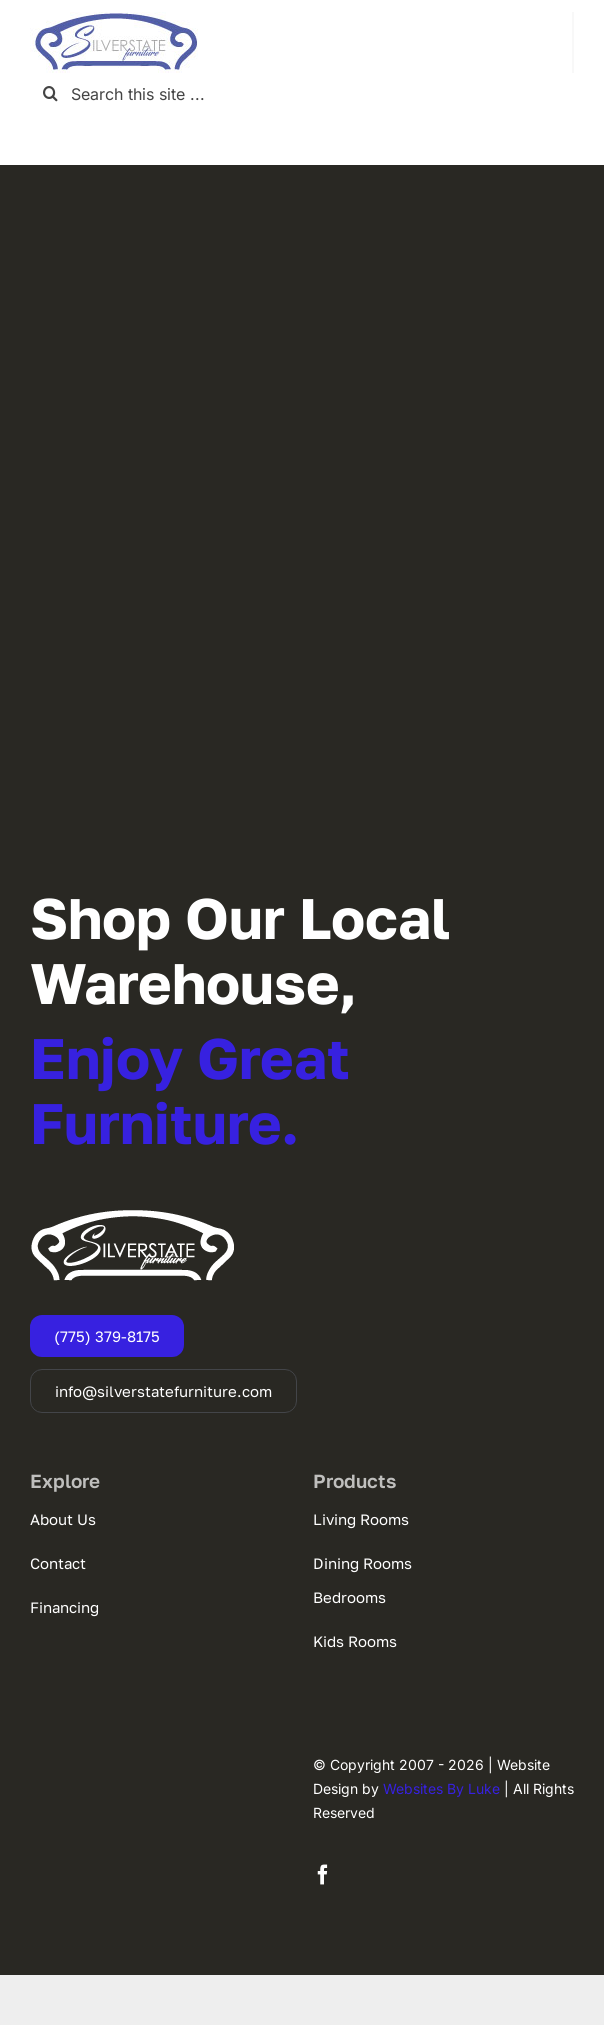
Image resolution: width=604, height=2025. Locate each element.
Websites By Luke (441, 1788)
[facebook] (323, 1875)
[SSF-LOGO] (116, 20)
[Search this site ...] (302, 93)
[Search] (50, 93)
